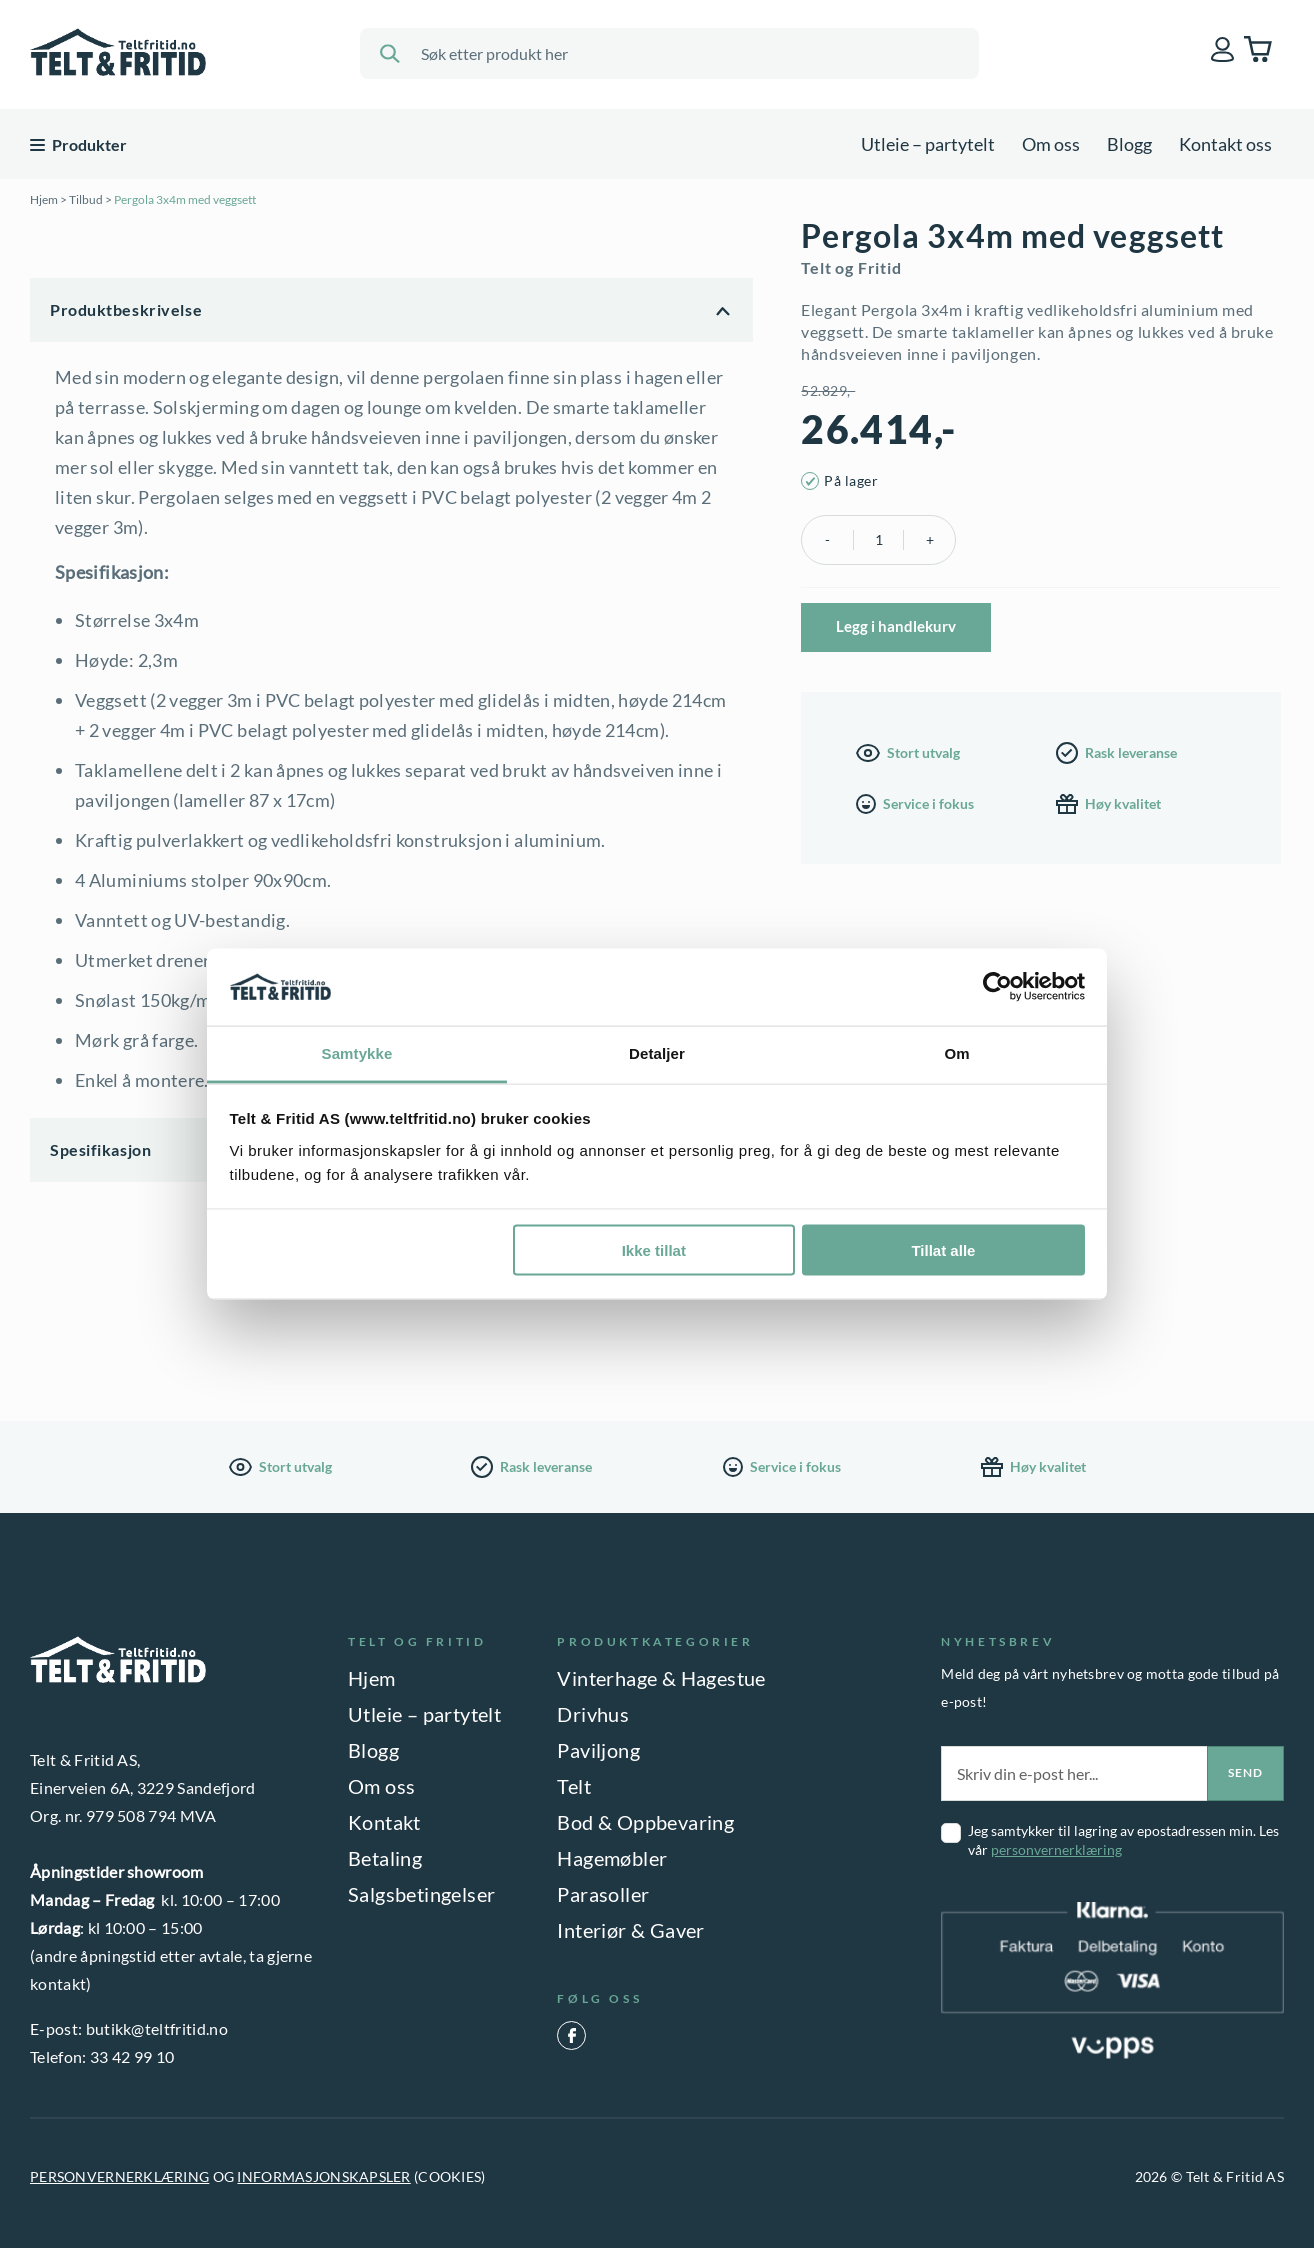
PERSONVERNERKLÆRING (119, 2176)
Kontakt (384, 1822)
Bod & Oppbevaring (645, 1822)
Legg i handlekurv (896, 626)
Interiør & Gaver (630, 1930)
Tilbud (86, 199)
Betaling (385, 1858)
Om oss (1051, 144)
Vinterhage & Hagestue (661, 1678)
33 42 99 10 (132, 2056)
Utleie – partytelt (928, 144)
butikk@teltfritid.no (157, 2028)
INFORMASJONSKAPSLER (323, 2176)
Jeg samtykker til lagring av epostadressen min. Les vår (1123, 1840)
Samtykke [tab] (357, 1052)
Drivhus (593, 1714)
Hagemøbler (612, 1858)
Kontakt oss (1225, 144)
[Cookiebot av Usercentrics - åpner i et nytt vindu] (997, 987)
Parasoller (603, 1894)
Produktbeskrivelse (126, 309)
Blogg (1129, 144)
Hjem (44, 199)
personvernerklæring (1056, 1849)
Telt (574, 1786)
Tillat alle (943, 1250)
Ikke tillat (654, 1250)
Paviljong (598, 1750)
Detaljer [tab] (657, 1052)
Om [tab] (956, 1052)
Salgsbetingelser (421, 1894)
